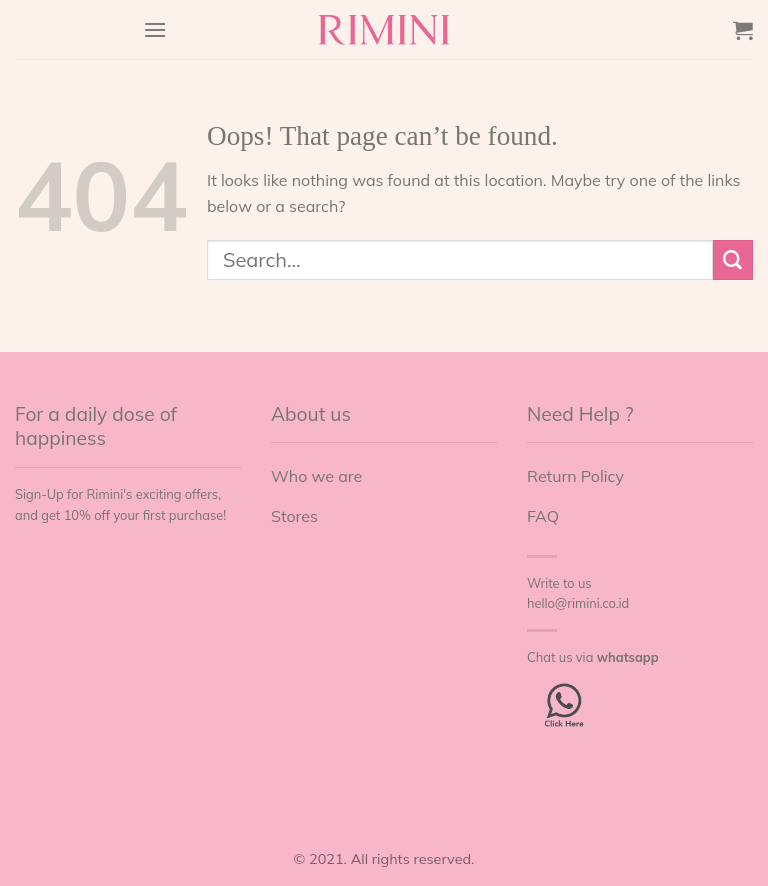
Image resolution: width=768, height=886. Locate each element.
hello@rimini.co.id (578, 603)
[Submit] (733, 259)
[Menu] (155, 29)
